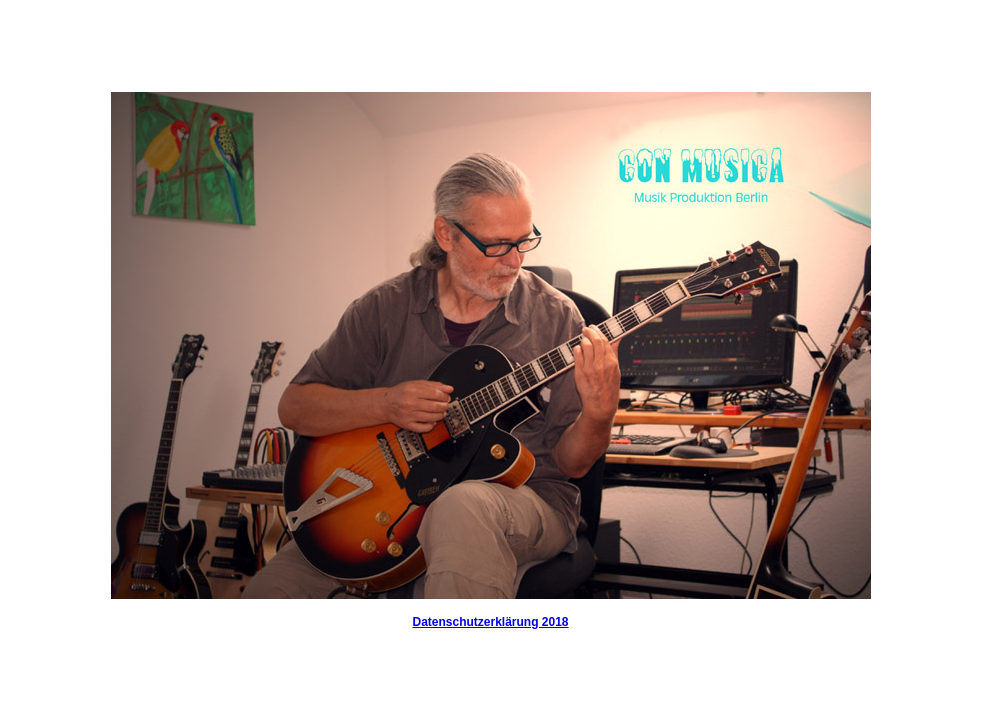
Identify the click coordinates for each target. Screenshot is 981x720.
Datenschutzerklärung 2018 (490, 622)
